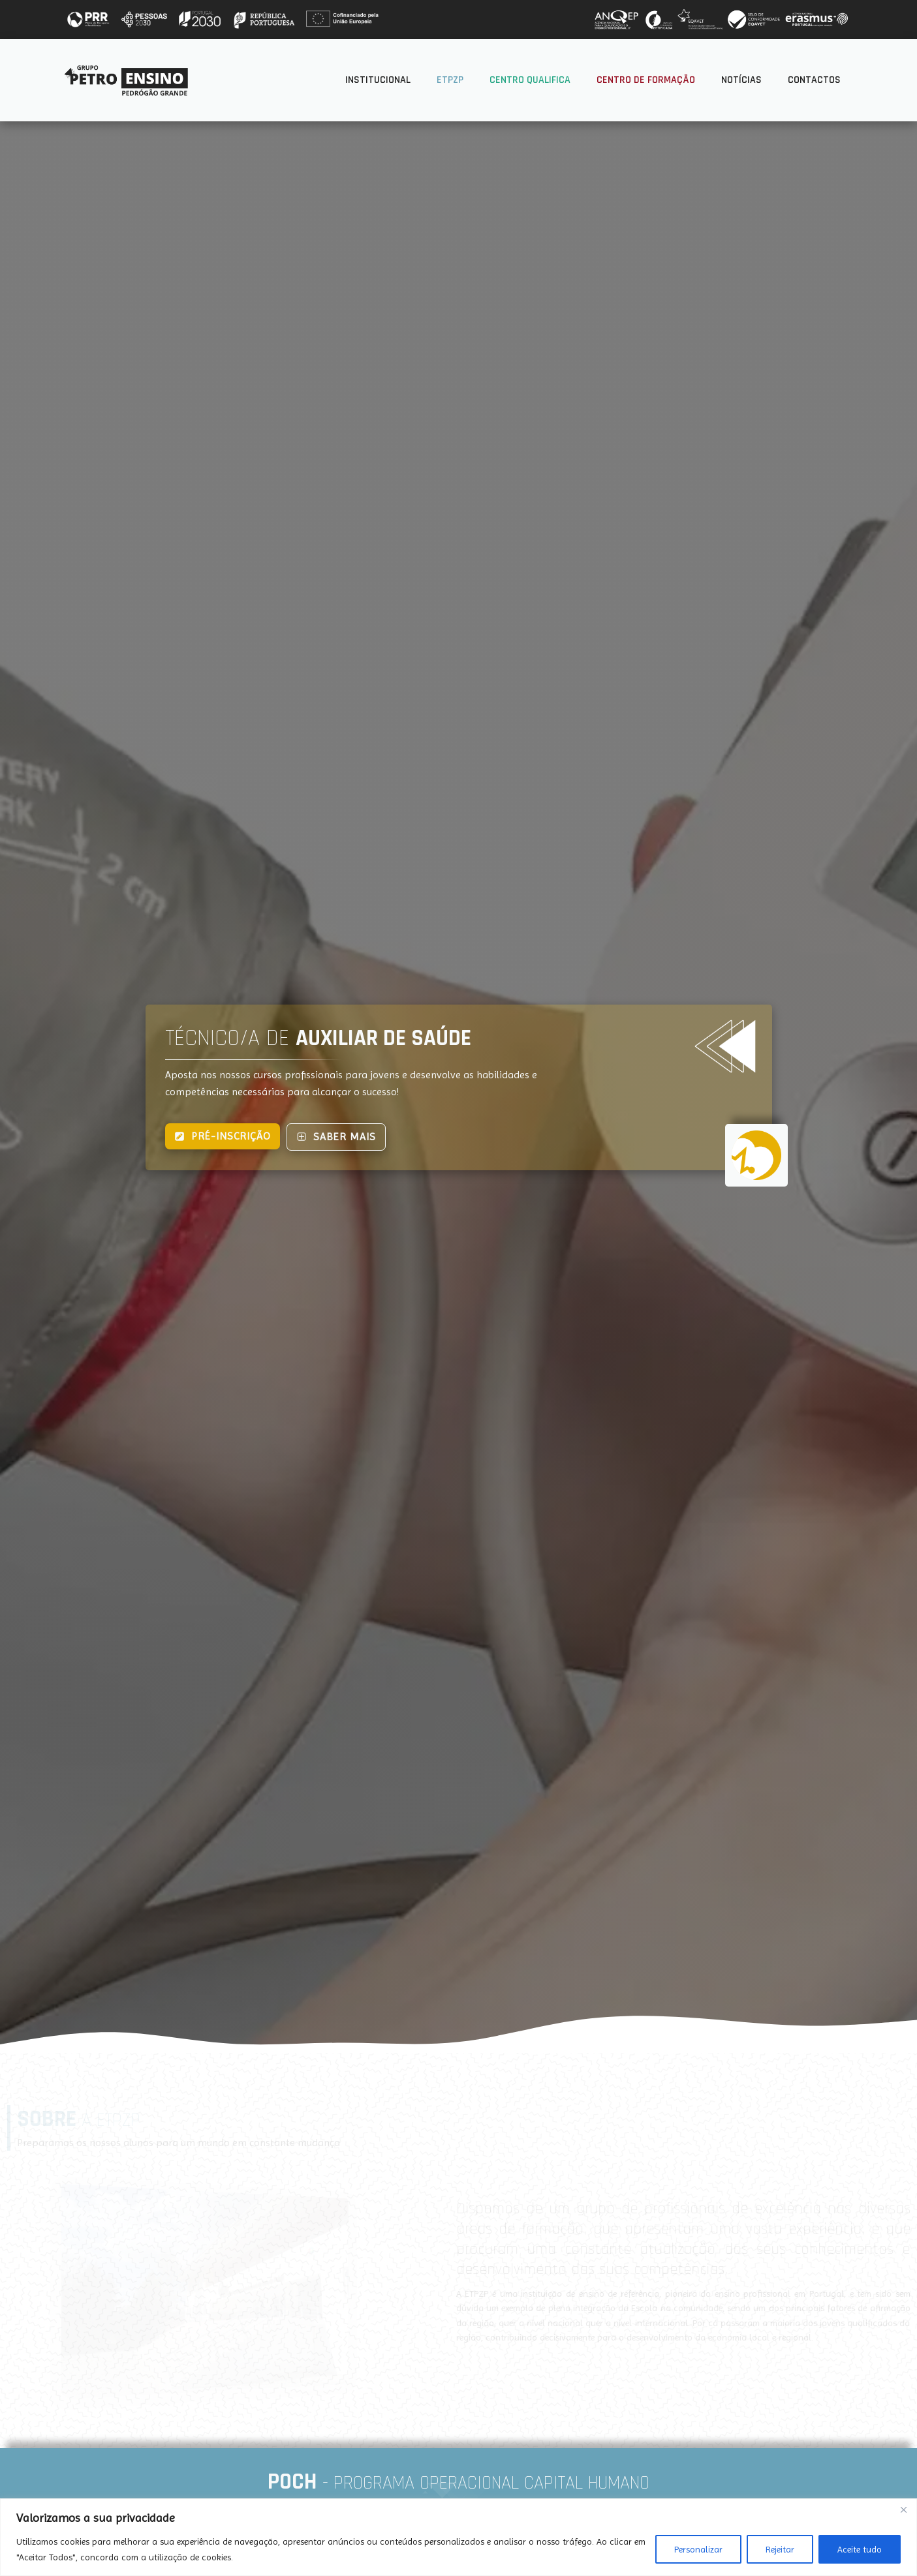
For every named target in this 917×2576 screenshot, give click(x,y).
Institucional (378, 80)
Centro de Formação (646, 80)
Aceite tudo (859, 2549)
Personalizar (698, 2549)
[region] (458, 2537)
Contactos (814, 80)
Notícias (741, 80)
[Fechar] (903, 2509)
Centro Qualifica (530, 80)
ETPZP (450, 80)
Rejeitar (780, 2549)
